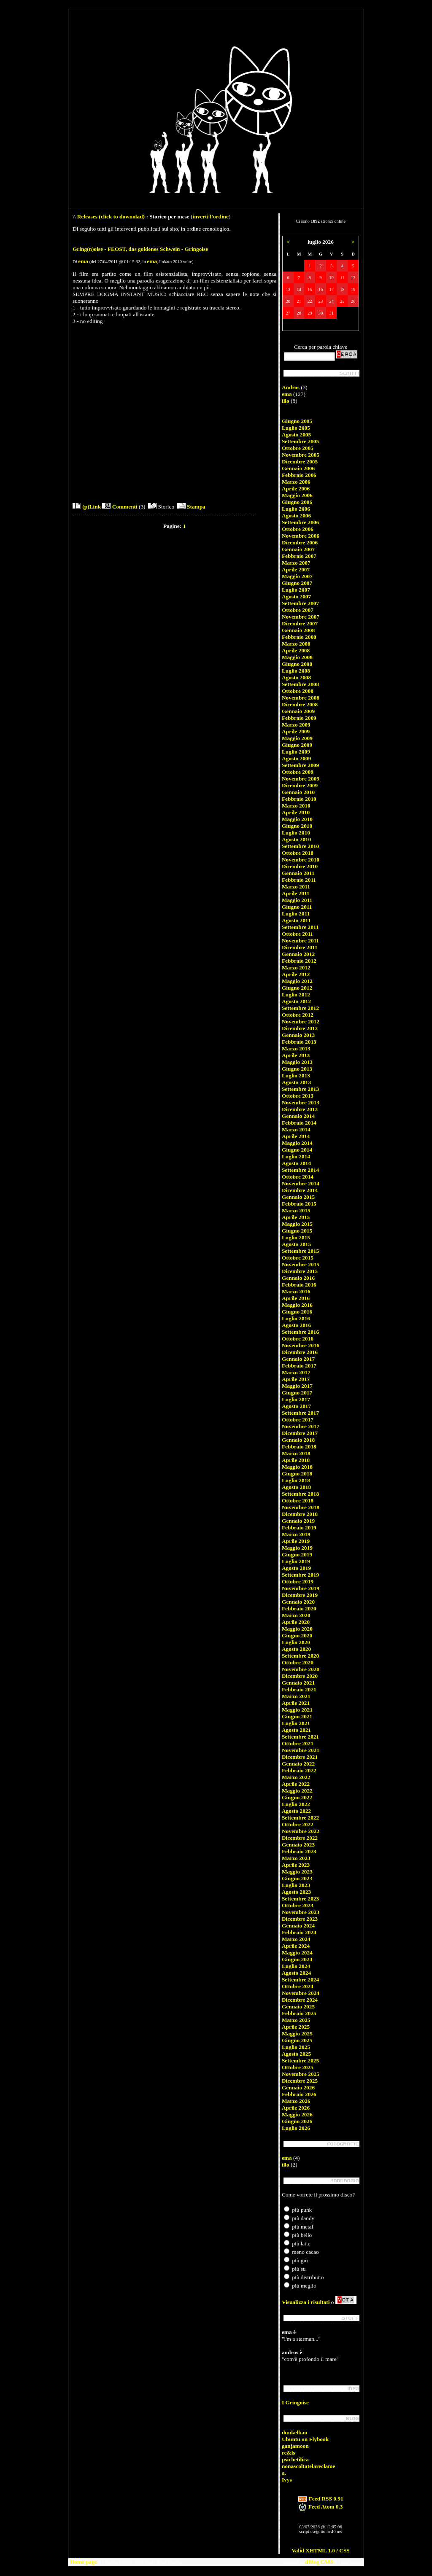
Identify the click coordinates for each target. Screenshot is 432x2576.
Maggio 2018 (297, 1467)
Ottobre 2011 (297, 934)
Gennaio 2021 (298, 1683)
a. (284, 2473)
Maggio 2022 (297, 1790)
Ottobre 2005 (297, 448)
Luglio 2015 (296, 1237)
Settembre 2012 (300, 1008)
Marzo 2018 (296, 1453)
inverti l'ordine (210, 216)
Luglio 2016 (296, 1318)
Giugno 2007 (297, 583)
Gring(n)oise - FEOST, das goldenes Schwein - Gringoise (140, 249)
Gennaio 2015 (298, 1197)
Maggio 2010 (297, 819)
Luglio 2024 (296, 1966)
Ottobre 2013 (297, 1096)
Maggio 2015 (297, 1224)
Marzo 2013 (296, 1048)
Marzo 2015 (296, 1210)
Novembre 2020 (300, 1669)
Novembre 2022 (300, 1831)
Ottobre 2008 (297, 691)
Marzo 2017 (296, 1372)
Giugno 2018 (297, 1473)
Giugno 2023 (297, 1878)
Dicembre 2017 (300, 1433)
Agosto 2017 (296, 1406)
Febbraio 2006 (299, 475)
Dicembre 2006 (300, 542)
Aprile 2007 (296, 569)
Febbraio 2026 (299, 2094)
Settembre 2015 (300, 1251)
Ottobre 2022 (297, 1824)
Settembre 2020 (300, 1656)
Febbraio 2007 (299, 556)
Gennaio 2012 (298, 954)
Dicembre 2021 (300, 1757)
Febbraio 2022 (299, 1770)
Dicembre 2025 (300, 2081)
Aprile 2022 (296, 1784)
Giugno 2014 (297, 1150)
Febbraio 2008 (299, 637)
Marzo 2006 (296, 482)
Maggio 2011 (297, 900)
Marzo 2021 (296, 1696)
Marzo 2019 (296, 1534)
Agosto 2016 (296, 1325)
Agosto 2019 (296, 1568)
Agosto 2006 (296, 515)
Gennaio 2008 (298, 630)
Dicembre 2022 (300, 1838)
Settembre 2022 (300, 1817)
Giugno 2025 (297, 2040)
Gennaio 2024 (298, 1925)
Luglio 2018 (296, 1480)
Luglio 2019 (296, 1561)
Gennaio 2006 (298, 468)
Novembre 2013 (300, 1102)
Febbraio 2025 (299, 2013)
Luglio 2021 (296, 1723)
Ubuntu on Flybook (305, 2439)
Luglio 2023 (296, 1885)
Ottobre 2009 (297, 772)
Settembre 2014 (300, 1170)
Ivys (287, 2479)
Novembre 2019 (300, 1588)
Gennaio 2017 (298, 1359)
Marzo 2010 (296, 805)
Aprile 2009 (296, 731)
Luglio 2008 (296, 671)
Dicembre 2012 (300, 1028)
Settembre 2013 (300, 1089)
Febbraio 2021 (299, 1689)
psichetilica (295, 2459)
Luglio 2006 (296, 509)
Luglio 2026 (296, 2128)
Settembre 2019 (300, 1575)
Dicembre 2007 (300, 623)
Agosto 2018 (296, 1487)
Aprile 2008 (296, 650)
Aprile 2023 (296, 1865)
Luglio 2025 (296, 2047)
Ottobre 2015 (297, 1257)
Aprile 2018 (296, 1460)
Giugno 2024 (297, 1959)
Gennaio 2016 (298, 1278)
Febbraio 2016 (299, 1284)
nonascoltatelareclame (308, 2466)
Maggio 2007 (297, 576)
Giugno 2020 (297, 1635)
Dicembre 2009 (300, 785)
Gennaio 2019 (298, 1521)
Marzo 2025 (296, 2020)
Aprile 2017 (296, 1379)
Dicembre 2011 (300, 947)
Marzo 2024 (296, 1939)
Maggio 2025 (297, 2033)
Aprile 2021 (296, 1703)
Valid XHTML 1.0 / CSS (321, 2550)
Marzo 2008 (296, 644)
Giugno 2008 (297, 664)
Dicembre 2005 (300, 461)
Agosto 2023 (296, 1892)
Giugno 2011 (297, 907)
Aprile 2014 (296, 1136)
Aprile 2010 (296, 812)
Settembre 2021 (300, 1736)
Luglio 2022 (296, 1804)
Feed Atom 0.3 (320, 2506)
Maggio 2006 (297, 495)
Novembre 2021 (300, 1750)
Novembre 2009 (300, 778)
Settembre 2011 (300, 927)
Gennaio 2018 (298, 1440)
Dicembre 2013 (300, 1109)
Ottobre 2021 (297, 1743)
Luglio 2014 (296, 1156)
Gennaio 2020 (298, 1602)
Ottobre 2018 (297, 1500)
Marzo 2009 (296, 724)
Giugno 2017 (297, 1392)
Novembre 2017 (300, 1426)
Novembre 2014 (300, 1183)
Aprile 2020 (296, 1622)
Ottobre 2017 (297, 1419)
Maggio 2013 (297, 1062)
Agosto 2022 (296, 1811)
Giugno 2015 (297, 1230)
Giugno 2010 (297, 826)
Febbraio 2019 (299, 1527)
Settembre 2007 (300, 603)
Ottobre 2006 (297, 529)
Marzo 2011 (296, 886)
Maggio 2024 (297, 1952)
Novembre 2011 (300, 940)
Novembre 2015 (300, 1264)
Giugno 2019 (297, 1554)
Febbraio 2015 (299, 1204)
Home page (83, 2562)
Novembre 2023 (300, 1912)
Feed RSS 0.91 (320, 2498)
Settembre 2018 (300, 1494)
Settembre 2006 (300, 522)
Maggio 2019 (297, 1548)
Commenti (119, 506)
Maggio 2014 (297, 1143)
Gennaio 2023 (298, 1844)
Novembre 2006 (300, 536)
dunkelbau (295, 2432)
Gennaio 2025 (298, 2006)
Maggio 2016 (297, 1305)
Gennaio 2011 (298, 873)
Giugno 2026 (297, 2121)
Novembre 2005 (300, 455)
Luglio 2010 (296, 832)
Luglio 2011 (296, 913)
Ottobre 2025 (297, 2067)
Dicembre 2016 (300, 1352)
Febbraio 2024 (299, 1932)
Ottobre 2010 (297, 853)
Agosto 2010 (296, 839)
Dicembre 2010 (300, 866)
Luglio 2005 (296, 428)
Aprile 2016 (296, 1298)
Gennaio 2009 (298, 711)
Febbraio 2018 (299, 1446)
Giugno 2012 (297, 988)
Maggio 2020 (297, 1629)
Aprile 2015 (296, 1217)
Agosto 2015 (296, 1244)
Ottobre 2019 (297, 1581)
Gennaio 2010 (298, 792)
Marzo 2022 (296, 1777)
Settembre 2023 (300, 1898)
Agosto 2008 (296, 677)
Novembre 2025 (300, 2074)
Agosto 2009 (296, 758)
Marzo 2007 (296, 563)
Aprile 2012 (296, 974)
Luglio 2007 (296, 590)
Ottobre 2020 (297, 1662)
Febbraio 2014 (299, 1123)
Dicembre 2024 (300, 2000)
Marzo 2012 (296, 967)
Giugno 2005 (297, 421)
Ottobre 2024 (297, 1986)
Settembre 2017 (300, 1413)
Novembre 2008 (300, 697)
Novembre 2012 (300, 1021)
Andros (291, 387)
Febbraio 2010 (299, 799)
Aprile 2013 (296, 1055)
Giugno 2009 (297, 745)
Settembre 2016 (300, 1332)
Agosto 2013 (296, 1082)
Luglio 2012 (296, 994)
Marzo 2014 (296, 1129)
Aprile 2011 (296, 893)
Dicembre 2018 (300, 1514)
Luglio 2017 (296, 1399)
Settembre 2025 (300, 2060)
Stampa (191, 506)
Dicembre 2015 (300, 1271)
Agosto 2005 (296, 434)
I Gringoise (295, 2402)
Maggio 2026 (297, 2114)
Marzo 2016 (296, 1291)
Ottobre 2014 (297, 1177)
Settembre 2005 (300, 441)
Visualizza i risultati (306, 2302)
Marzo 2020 (296, 1615)
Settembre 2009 (300, 765)
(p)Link (87, 506)
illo (285, 401)
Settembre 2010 (300, 846)
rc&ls (288, 2452)
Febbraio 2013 (299, 1042)
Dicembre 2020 (300, 1676)
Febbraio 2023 (299, 1851)
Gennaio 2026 (298, 2087)
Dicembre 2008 (300, 704)
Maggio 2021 (297, 1710)
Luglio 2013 (296, 1075)
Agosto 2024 (296, 1973)
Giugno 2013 (297, 1069)
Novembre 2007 (300, 617)
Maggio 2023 (297, 1871)
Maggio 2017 (297, 1386)
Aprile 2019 (296, 1541)
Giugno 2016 (297, 1311)
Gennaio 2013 (298, 1035)
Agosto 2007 (296, 596)
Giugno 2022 (297, 1797)
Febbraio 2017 (299, 1365)
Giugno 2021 (297, 1716)
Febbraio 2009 (299, 718)
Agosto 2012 (296, 1001)
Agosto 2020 (296, 1649)
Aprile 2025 (296, 2027)
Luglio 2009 (296, 751)
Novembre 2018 (300, 1507)
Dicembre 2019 (300, 1595)
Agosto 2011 (296, 920)
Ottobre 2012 (297, 1015)
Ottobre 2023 (297, 1905)
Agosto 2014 (296, 1163)
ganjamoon (295, 2446)
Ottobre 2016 (297, 1338)
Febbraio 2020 (299, 1608)
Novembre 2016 (300, 1345)
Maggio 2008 (297, 657)
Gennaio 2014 (298, 1116)
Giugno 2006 (297, 502)
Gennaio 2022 (298, 1763)
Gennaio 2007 (298, 549)
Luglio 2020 (296, 1642)
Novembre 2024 (300, 1993)
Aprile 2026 (296, 2108)
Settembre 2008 (300, 684)
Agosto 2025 (296, 2054)
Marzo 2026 (296, 2101)
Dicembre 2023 (300, 1919)
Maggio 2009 (297, 738)
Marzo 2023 (296, 1858)
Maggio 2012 (297, 981)
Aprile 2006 (296, 488)
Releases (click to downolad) (111, 216)
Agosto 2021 (296, 1730)
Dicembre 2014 (300, 1190)
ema (83, 261)
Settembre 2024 (300, 1979)
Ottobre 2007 (297, 610)
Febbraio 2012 (299, 961)
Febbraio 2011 (299, 880)
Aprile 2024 (296, 1946)
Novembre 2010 (300, 859)
